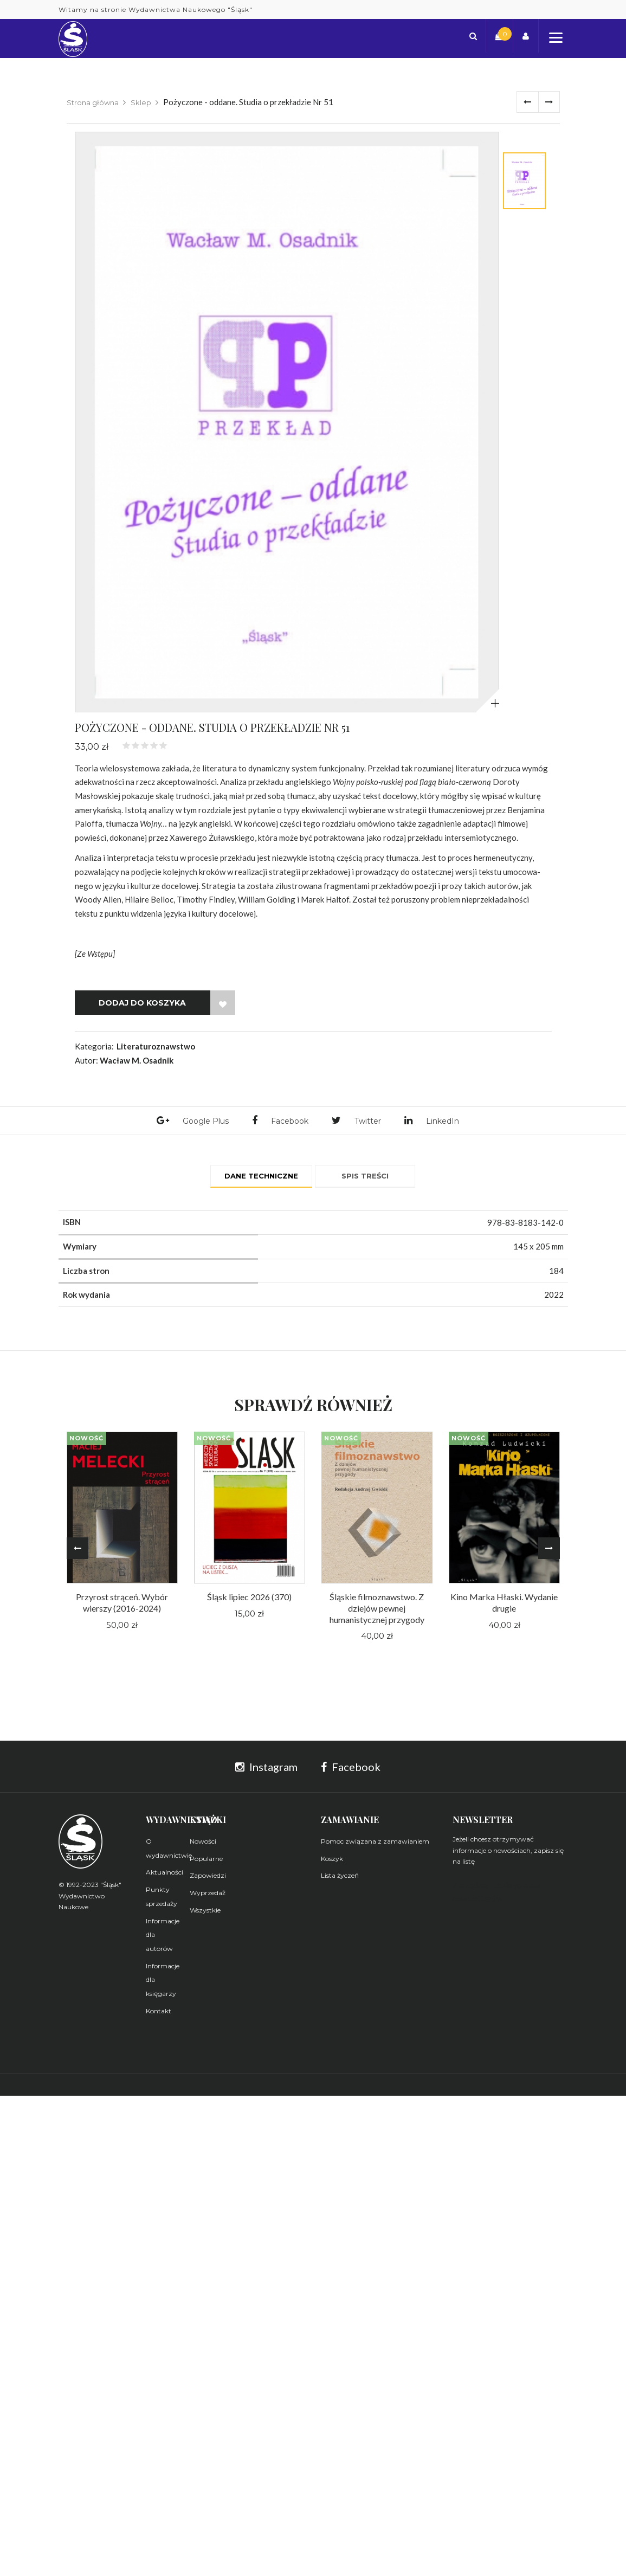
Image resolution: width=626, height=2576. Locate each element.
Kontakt (158, 2015)
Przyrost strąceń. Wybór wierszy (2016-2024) (122, 1607)
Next (549, 1552)
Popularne (206, 1863)
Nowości (203, 1845)
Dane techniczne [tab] (261, 1177)
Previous (77, 1552)
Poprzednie (527, 102)
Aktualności (164, 1876)
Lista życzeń (340, 1880)
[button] (478, 37)
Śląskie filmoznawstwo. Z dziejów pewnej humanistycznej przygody (377, 1612)
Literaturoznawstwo (156, 1046)
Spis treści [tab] (365, 1177)
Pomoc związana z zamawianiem (375, 1845)
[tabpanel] (287, 422)
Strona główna (93, 102)
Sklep (141, 102)
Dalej (549, 102)
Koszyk (332, 1863)
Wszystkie (205, 1914)
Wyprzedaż (207, 1897)
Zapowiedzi (208, 1880)
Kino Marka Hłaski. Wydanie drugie (504, 1607)
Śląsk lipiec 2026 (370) (249, 1601)
